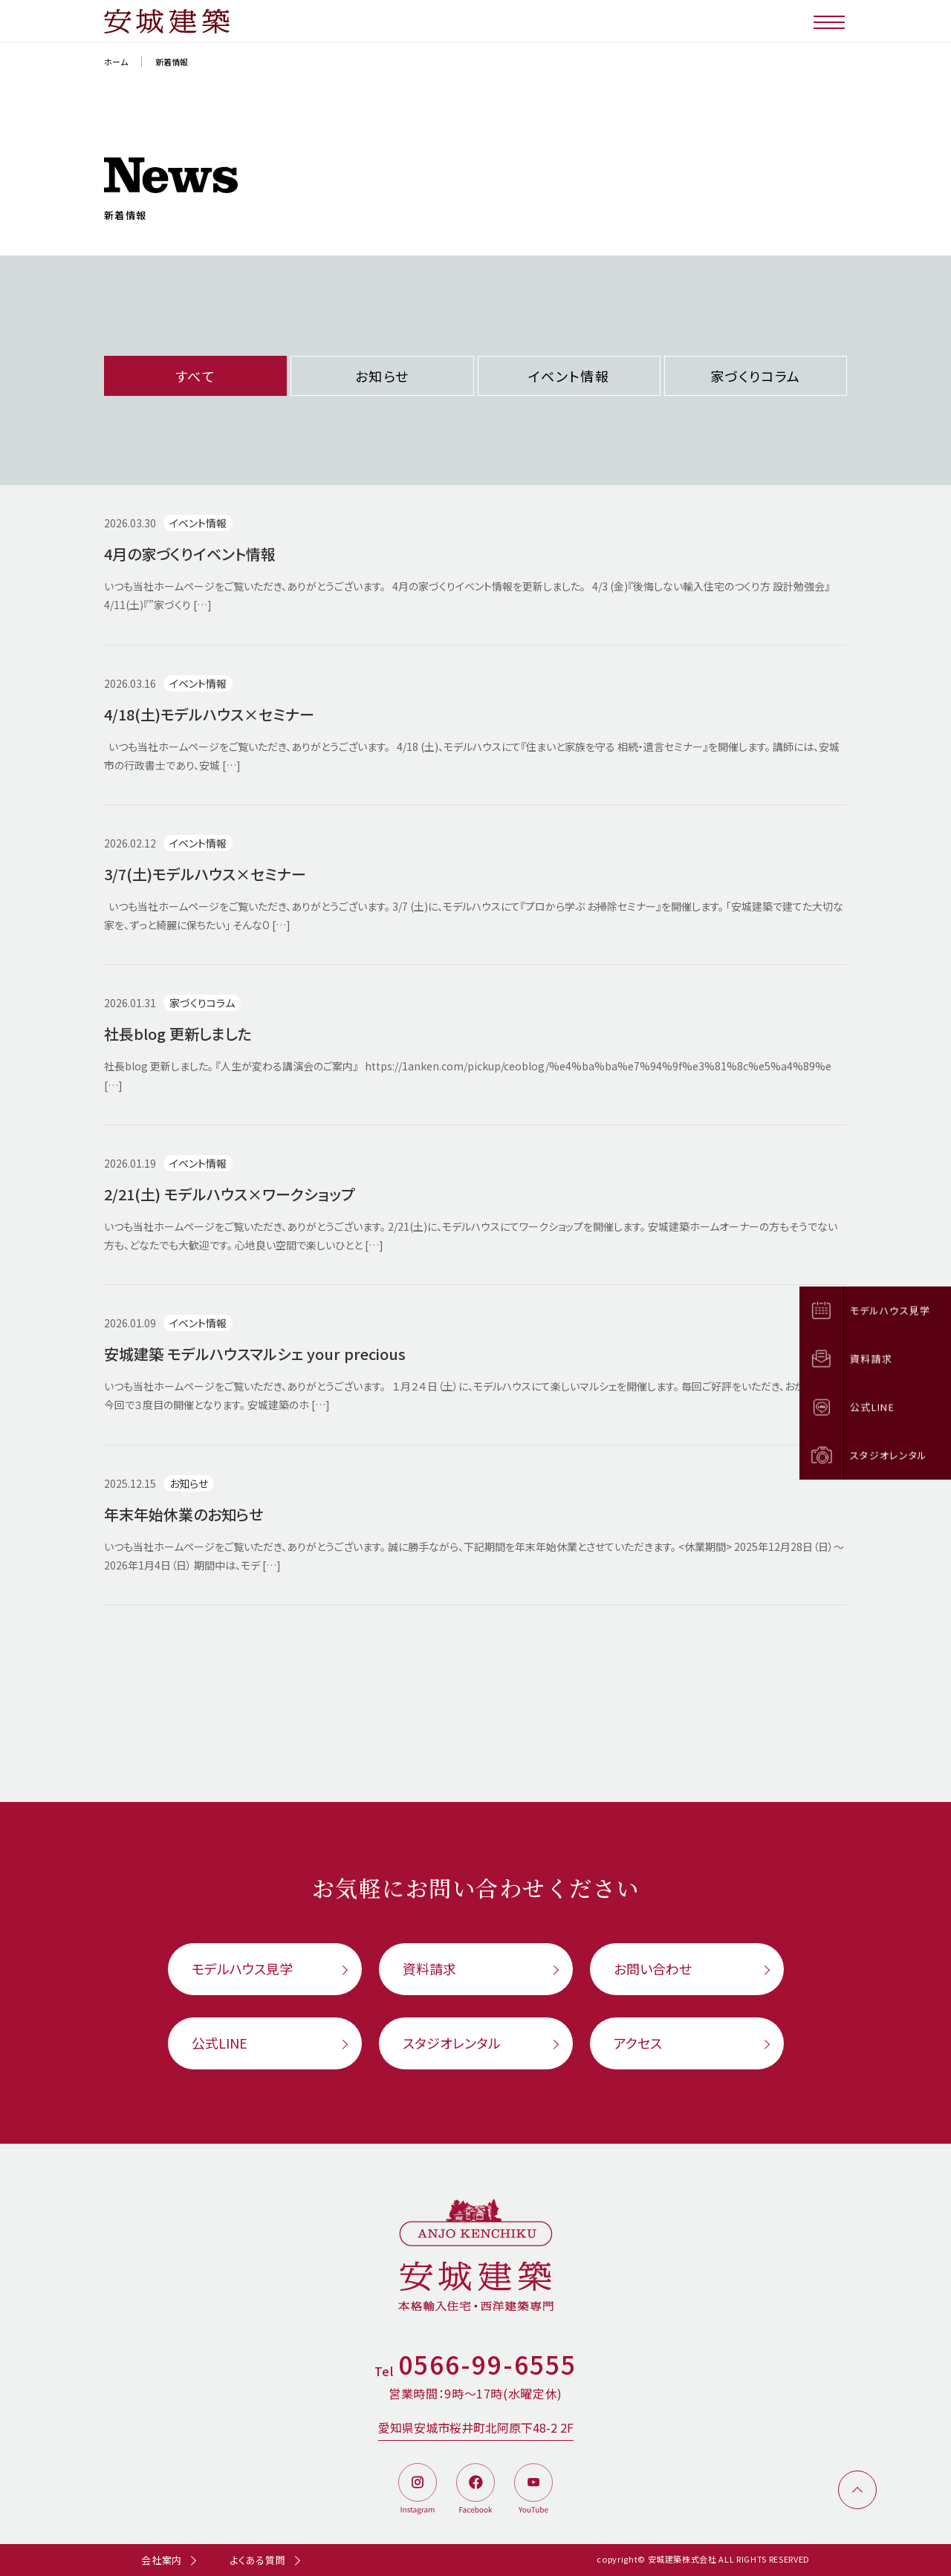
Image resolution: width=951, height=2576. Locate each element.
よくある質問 (258, 2560)
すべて (195, 376)
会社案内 (161, 2560)
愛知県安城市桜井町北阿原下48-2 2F (476, 2427)
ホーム (116, 62)
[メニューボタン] (830, 21)
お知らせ (382, 376)
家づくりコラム (755, 376)
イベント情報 (569, 376)
